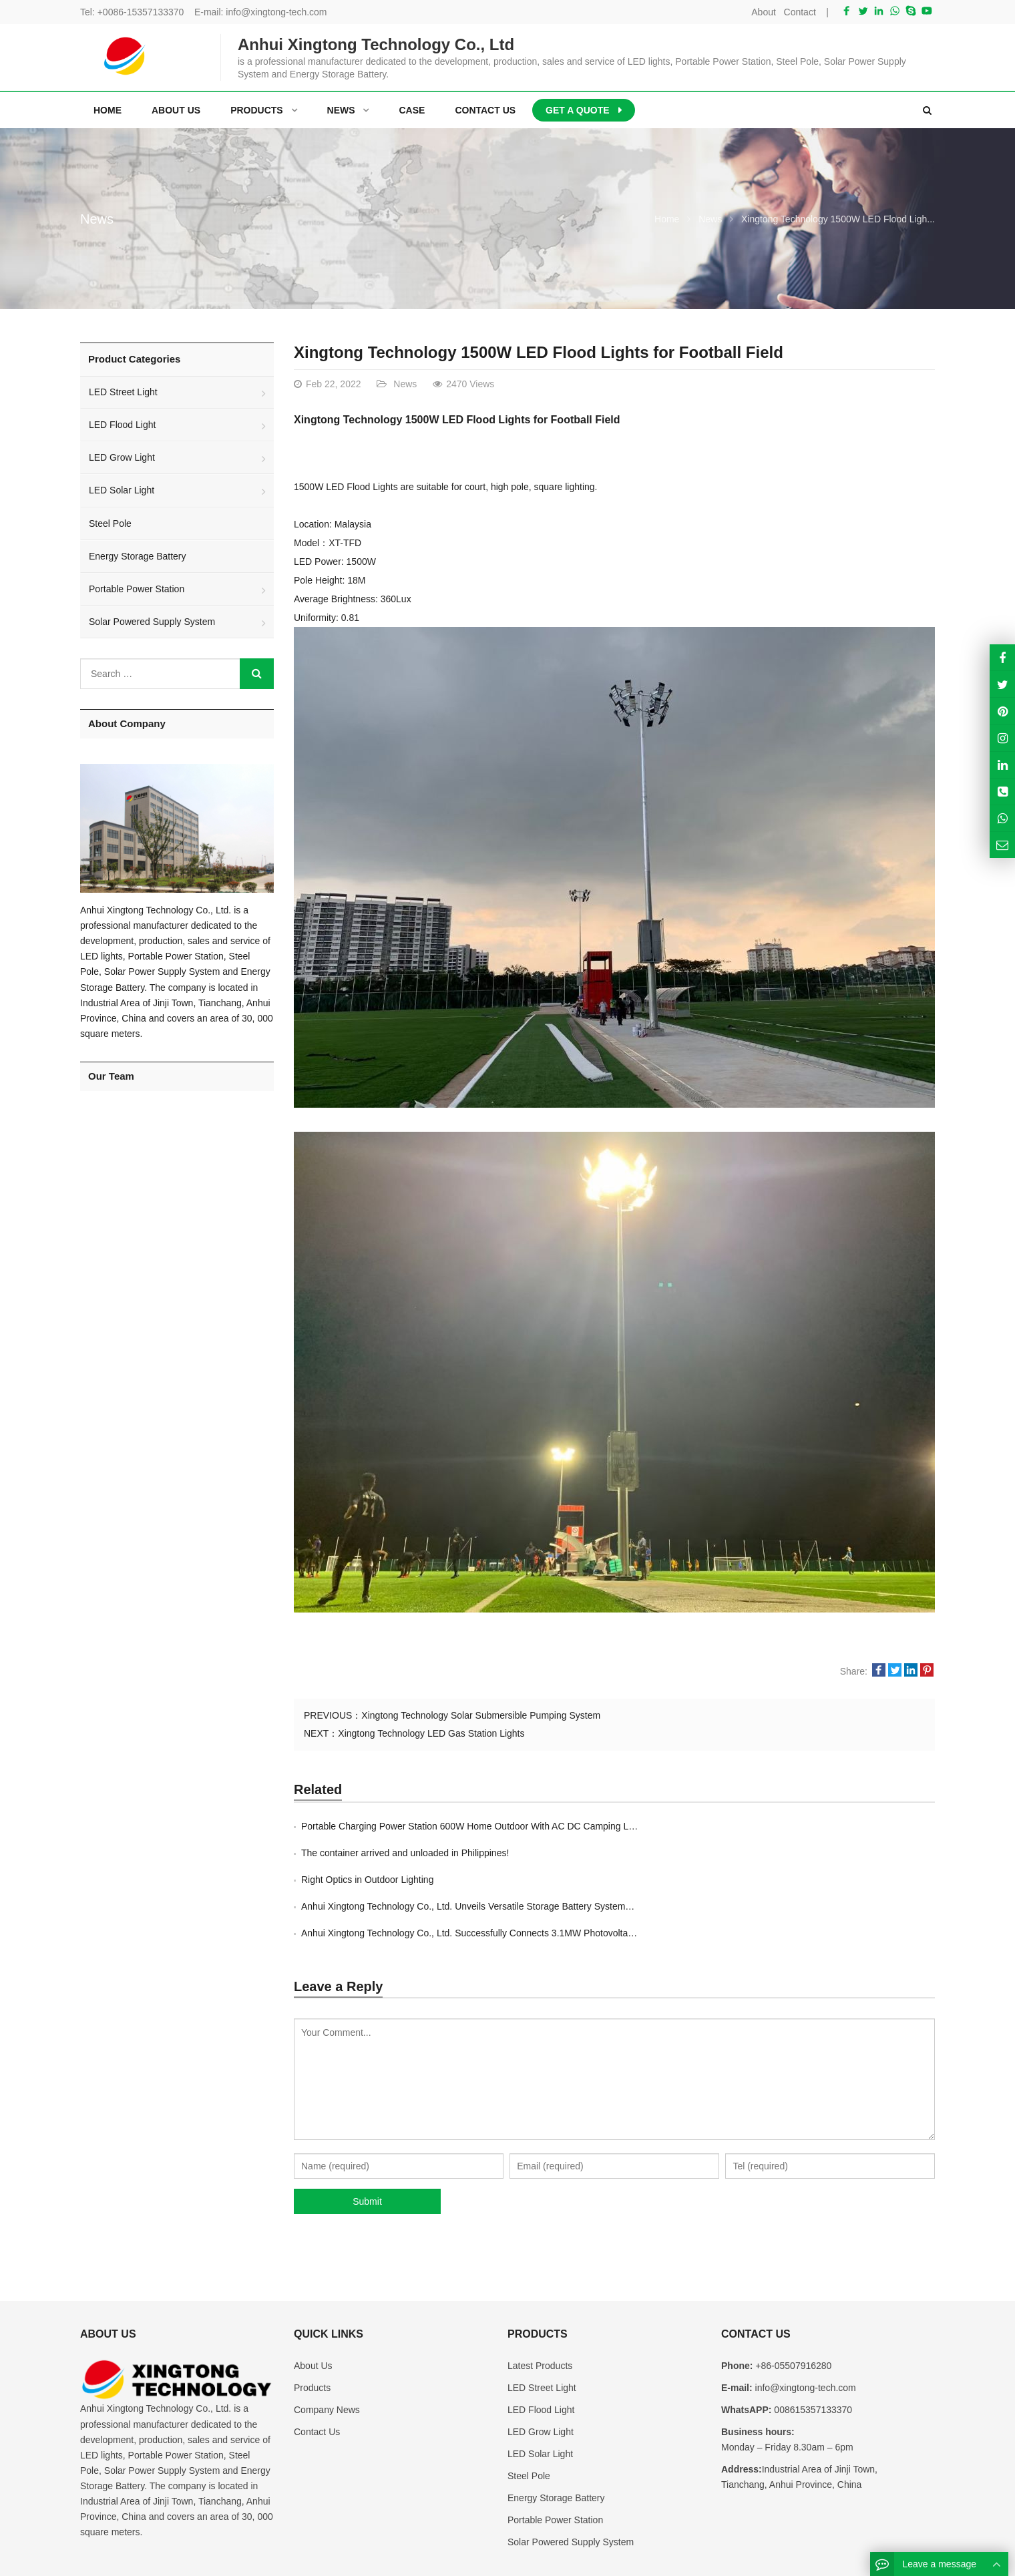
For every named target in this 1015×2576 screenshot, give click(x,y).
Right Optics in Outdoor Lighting (367, 1853)
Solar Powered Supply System (152, 621)
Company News (327, 2356)
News (97, 219)
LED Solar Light (121, 490)
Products (312, 2334)
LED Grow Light (122, 457)
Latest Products (540, 2312)
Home (107, 110)
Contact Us (317, 2378)
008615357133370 (811, 2356)
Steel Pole (110, 523)
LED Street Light (123, 392)
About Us (313, 2312)
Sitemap (836, 2558)
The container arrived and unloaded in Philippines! (725, 1826)
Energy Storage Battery (137, 556)
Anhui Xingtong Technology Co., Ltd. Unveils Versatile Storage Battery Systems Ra (793, 1853)
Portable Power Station (136, 589)
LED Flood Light (122, 424)
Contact (800, 12)
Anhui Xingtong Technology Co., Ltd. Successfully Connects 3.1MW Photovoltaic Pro (476, 1879)
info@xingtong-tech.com (276, 12)
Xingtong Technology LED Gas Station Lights (431, 1733)
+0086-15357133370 (140, 12)
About (763, 12)
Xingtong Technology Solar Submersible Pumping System (480, 1715)
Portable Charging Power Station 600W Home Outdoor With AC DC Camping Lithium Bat (485, 1826)
